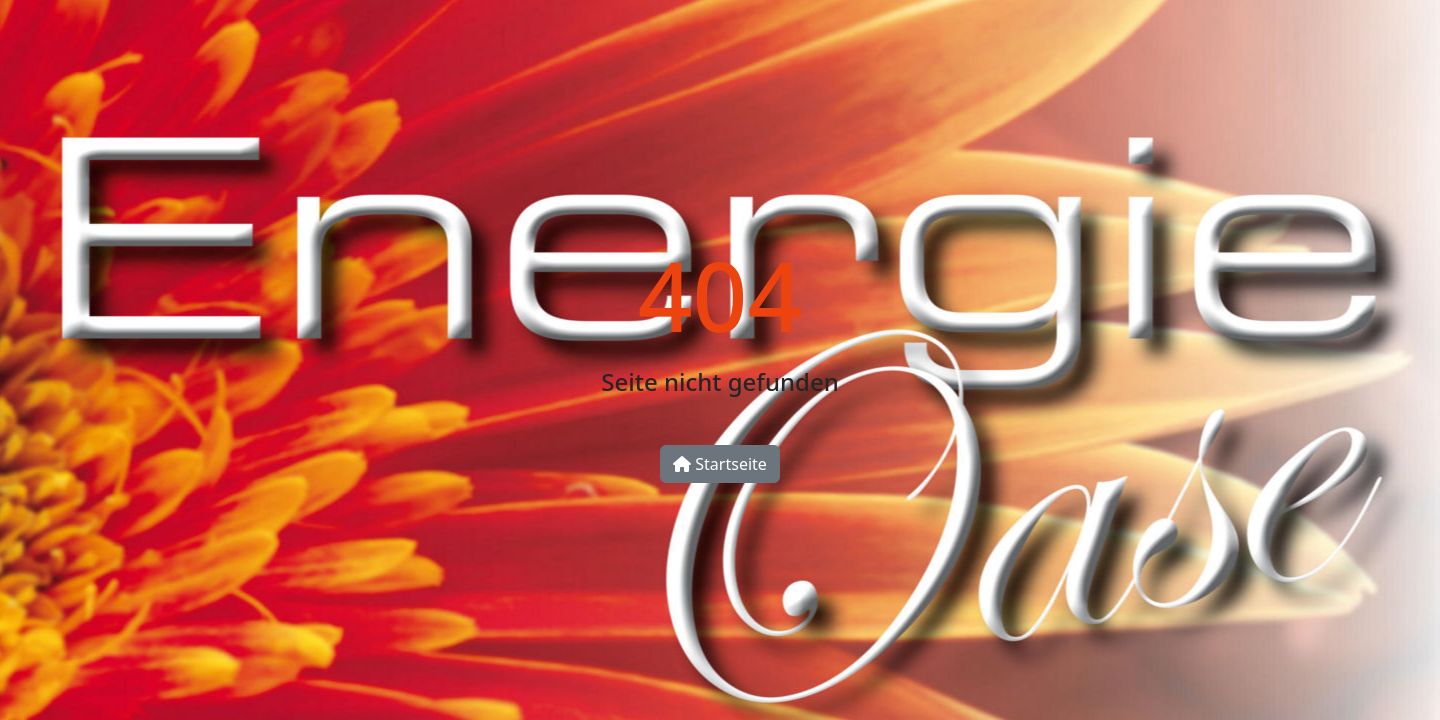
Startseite (720, 464)
